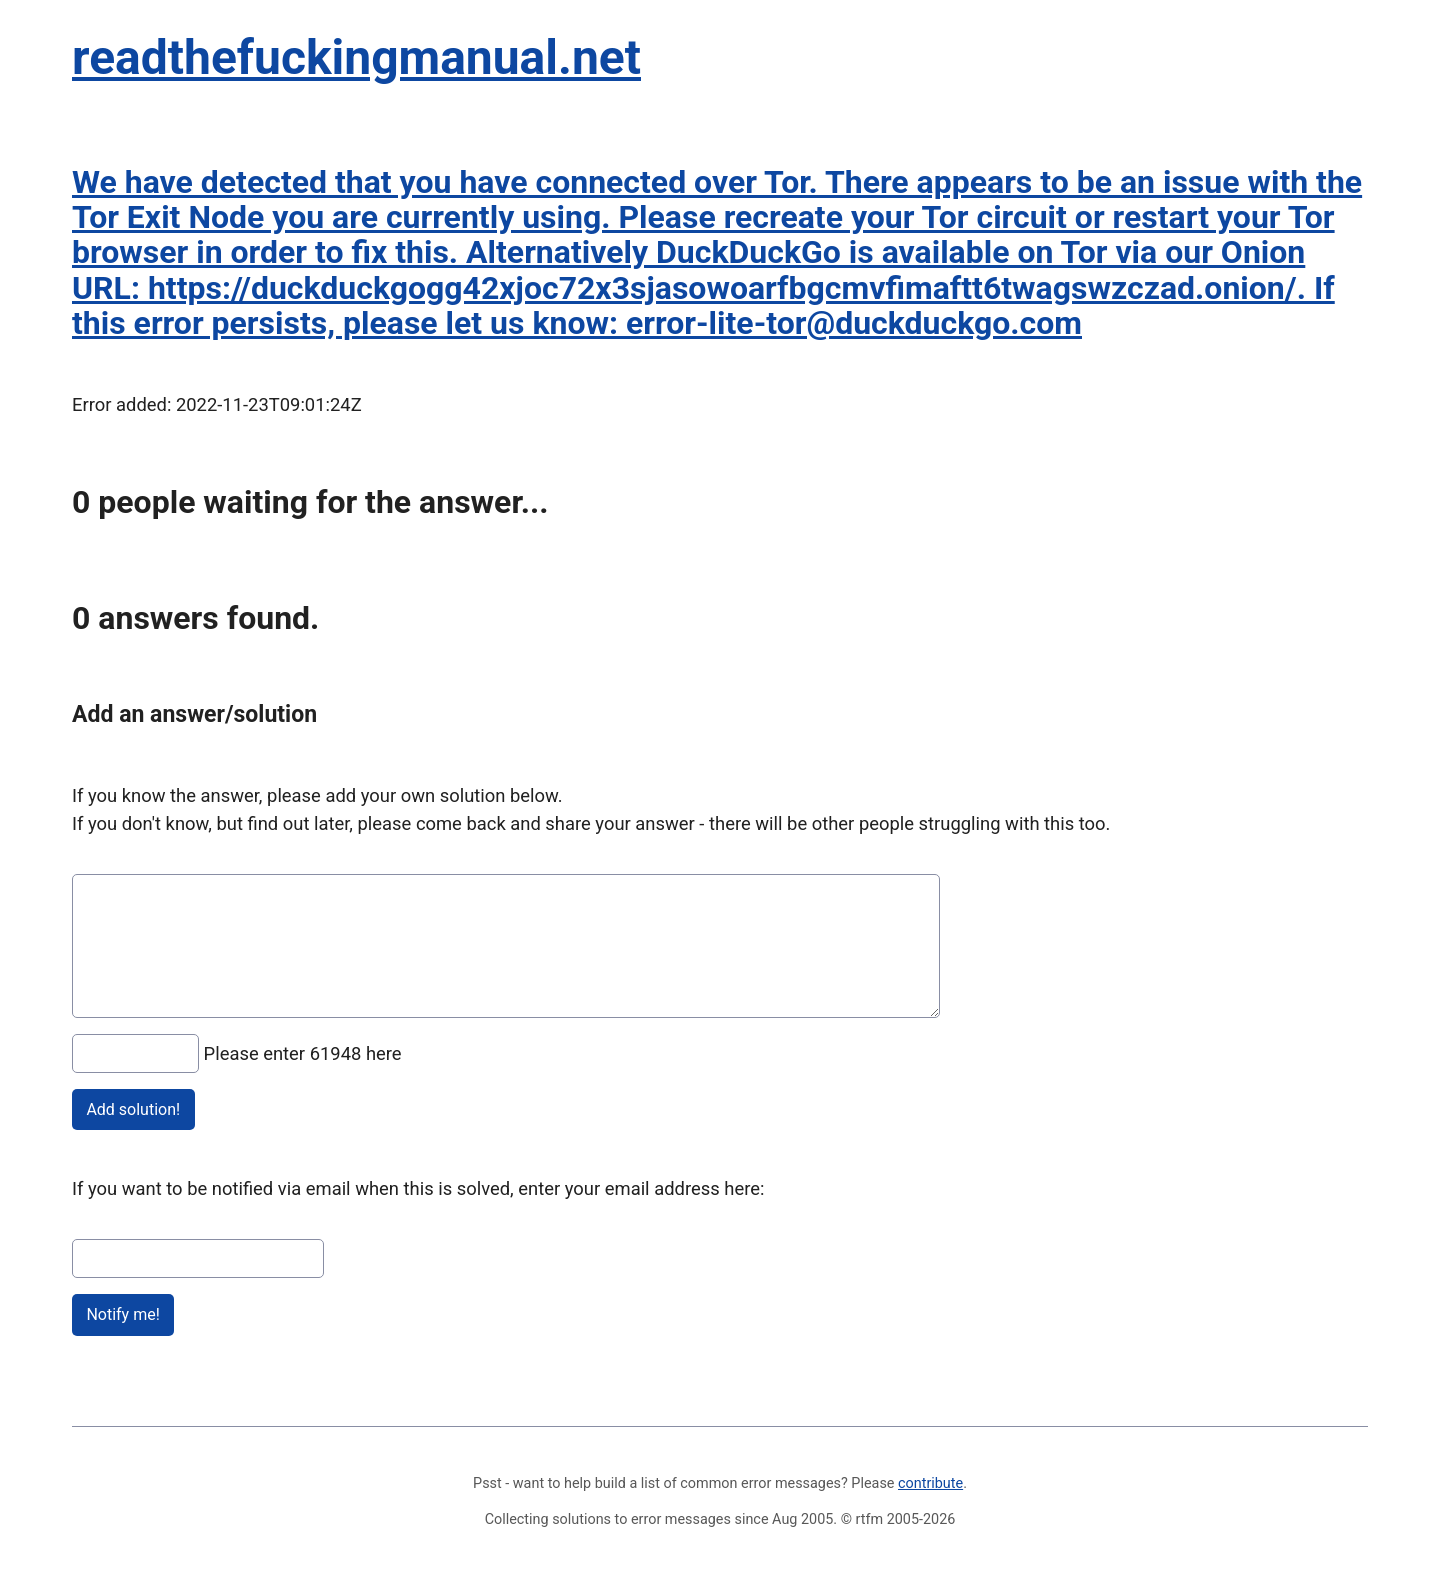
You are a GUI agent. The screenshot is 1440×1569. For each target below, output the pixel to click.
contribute (930, 1483)
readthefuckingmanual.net (356, 57)
